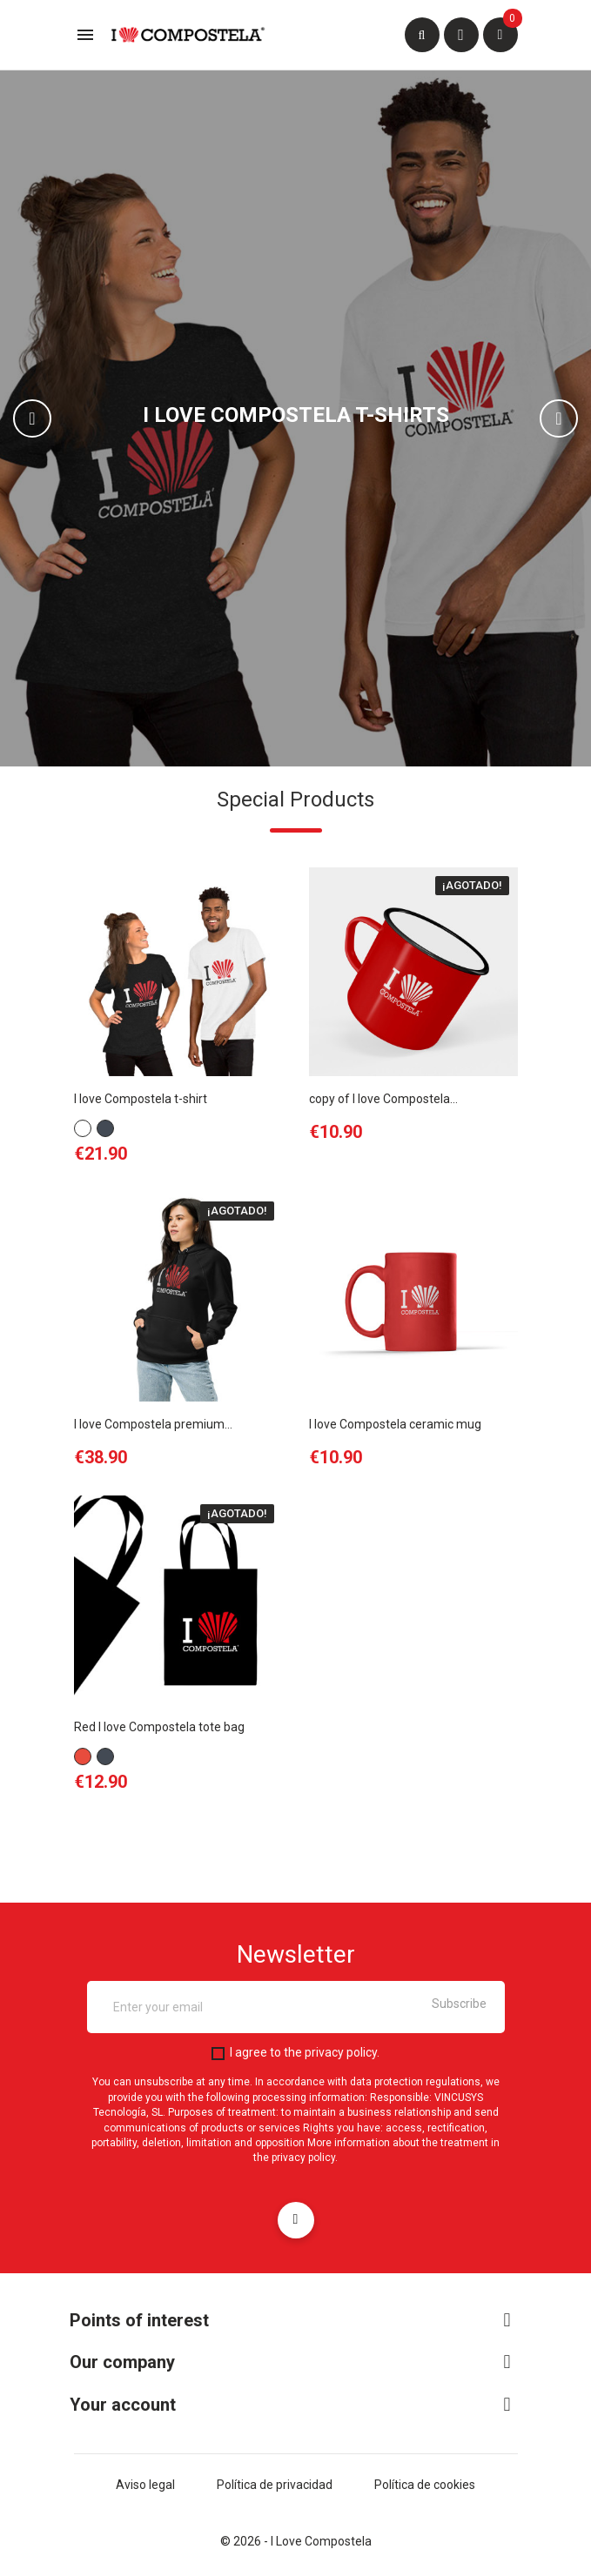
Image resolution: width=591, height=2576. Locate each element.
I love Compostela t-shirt (140, 1099)
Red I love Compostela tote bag (159, 1727)
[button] (44, 418)
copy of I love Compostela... (383, 1099)
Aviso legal (145, 2485)
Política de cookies (424, 2485)
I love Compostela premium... (153, 1424)
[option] (295, 418)
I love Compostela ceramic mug (395, 1424)
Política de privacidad (274, 2485)
